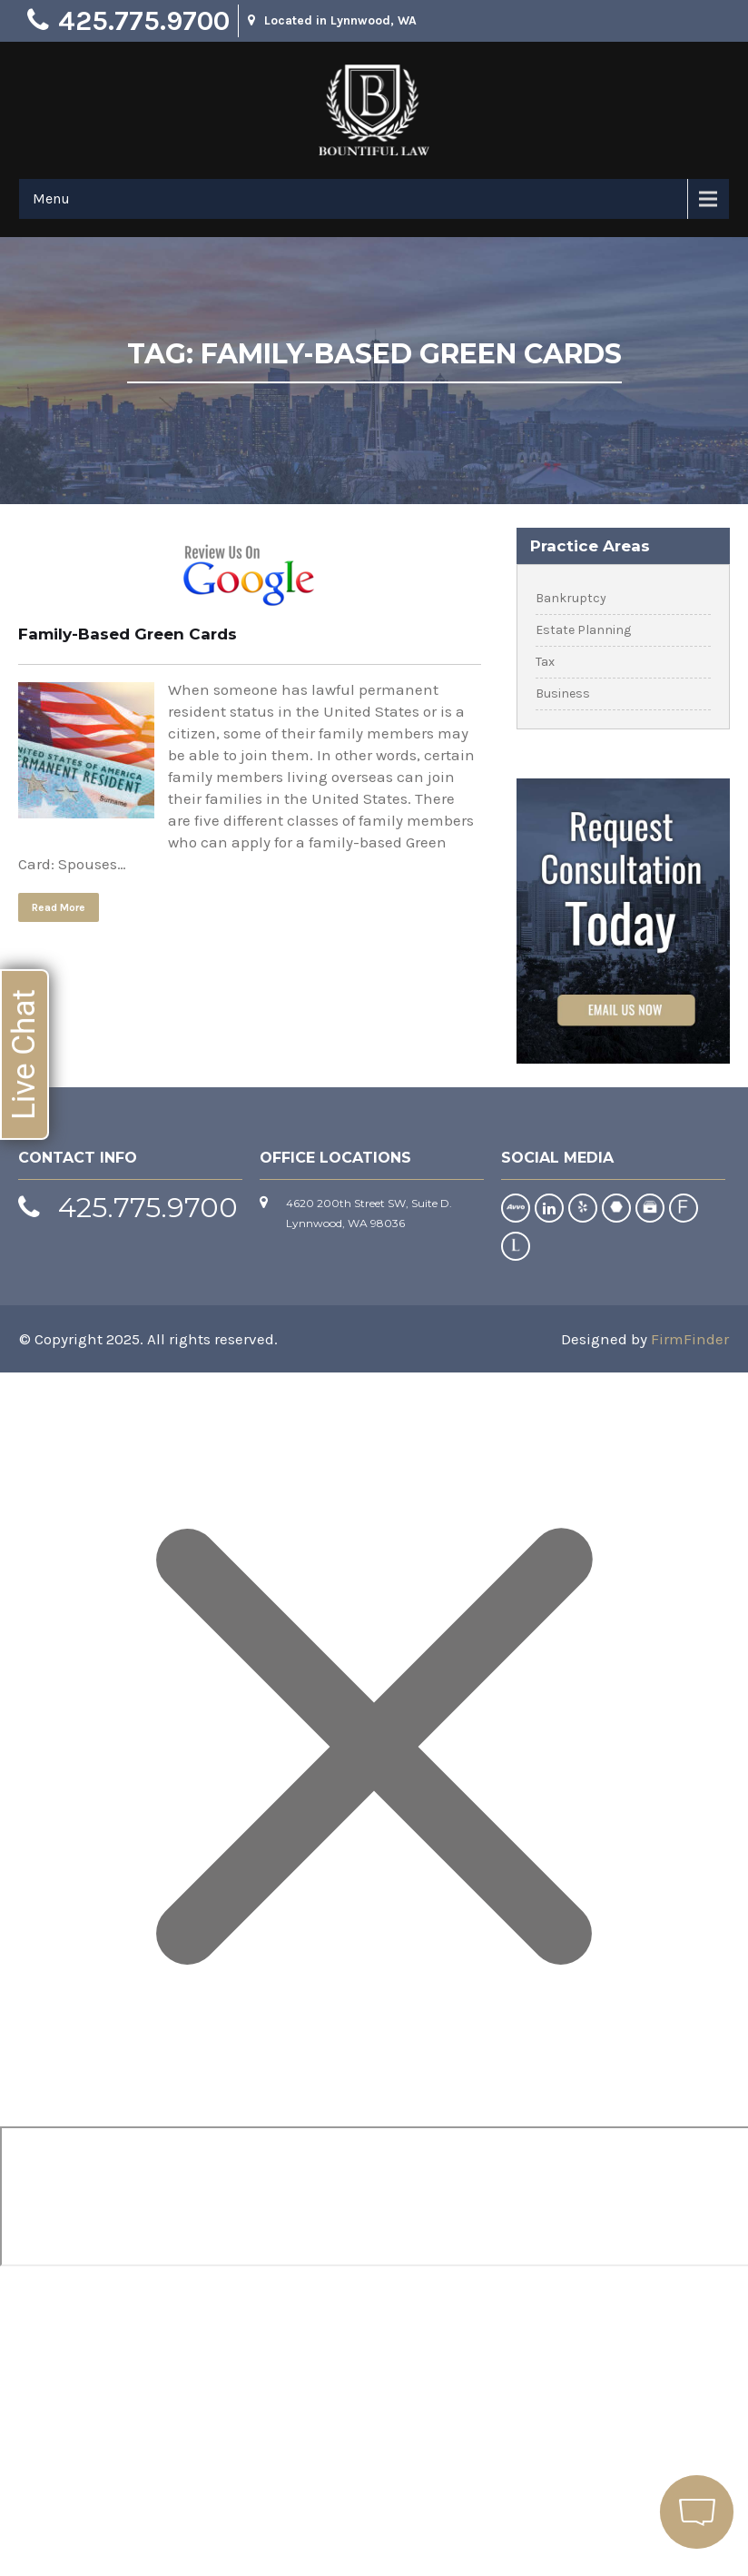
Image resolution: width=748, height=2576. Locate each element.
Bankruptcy (571, 598)
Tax (545, 661)
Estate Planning (583, 630)
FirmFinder (690, 1339)
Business (563, 693)
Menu (51, 198)
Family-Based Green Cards (127, 634)
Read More (58, 907)
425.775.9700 (144, 21)
